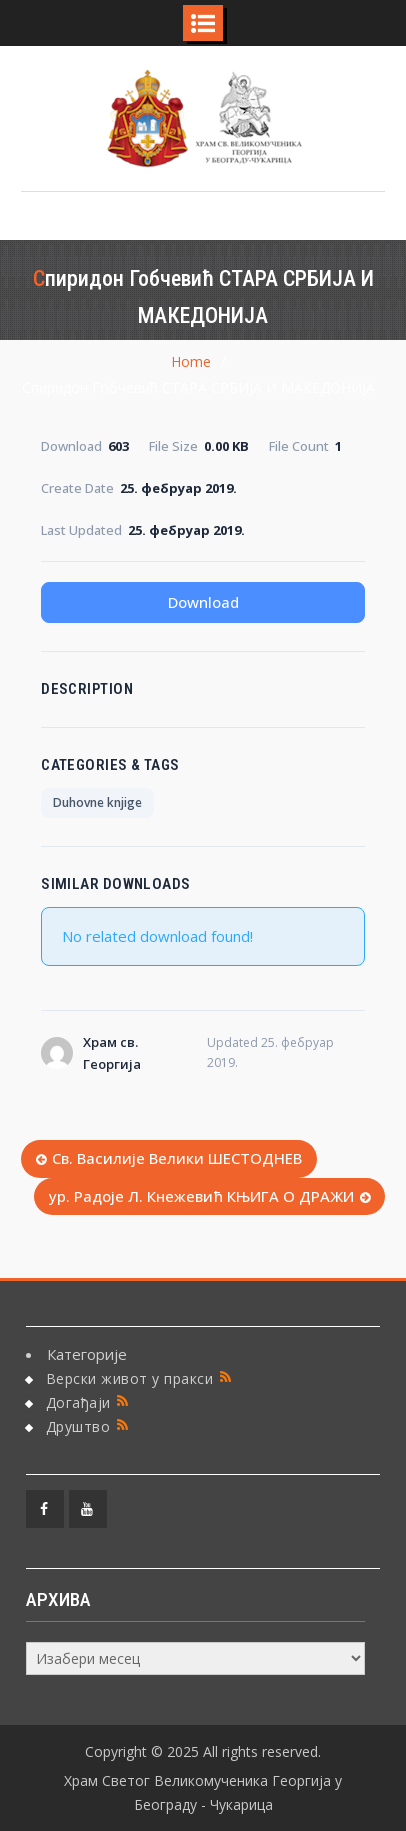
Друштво (78, 1426)
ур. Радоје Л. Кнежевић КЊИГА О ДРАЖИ (201, 1196)
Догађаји (78, 1402)
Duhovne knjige (97, 802)
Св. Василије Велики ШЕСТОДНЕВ (177, 1158)
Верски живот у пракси (130, 1378)
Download (203, 602)
